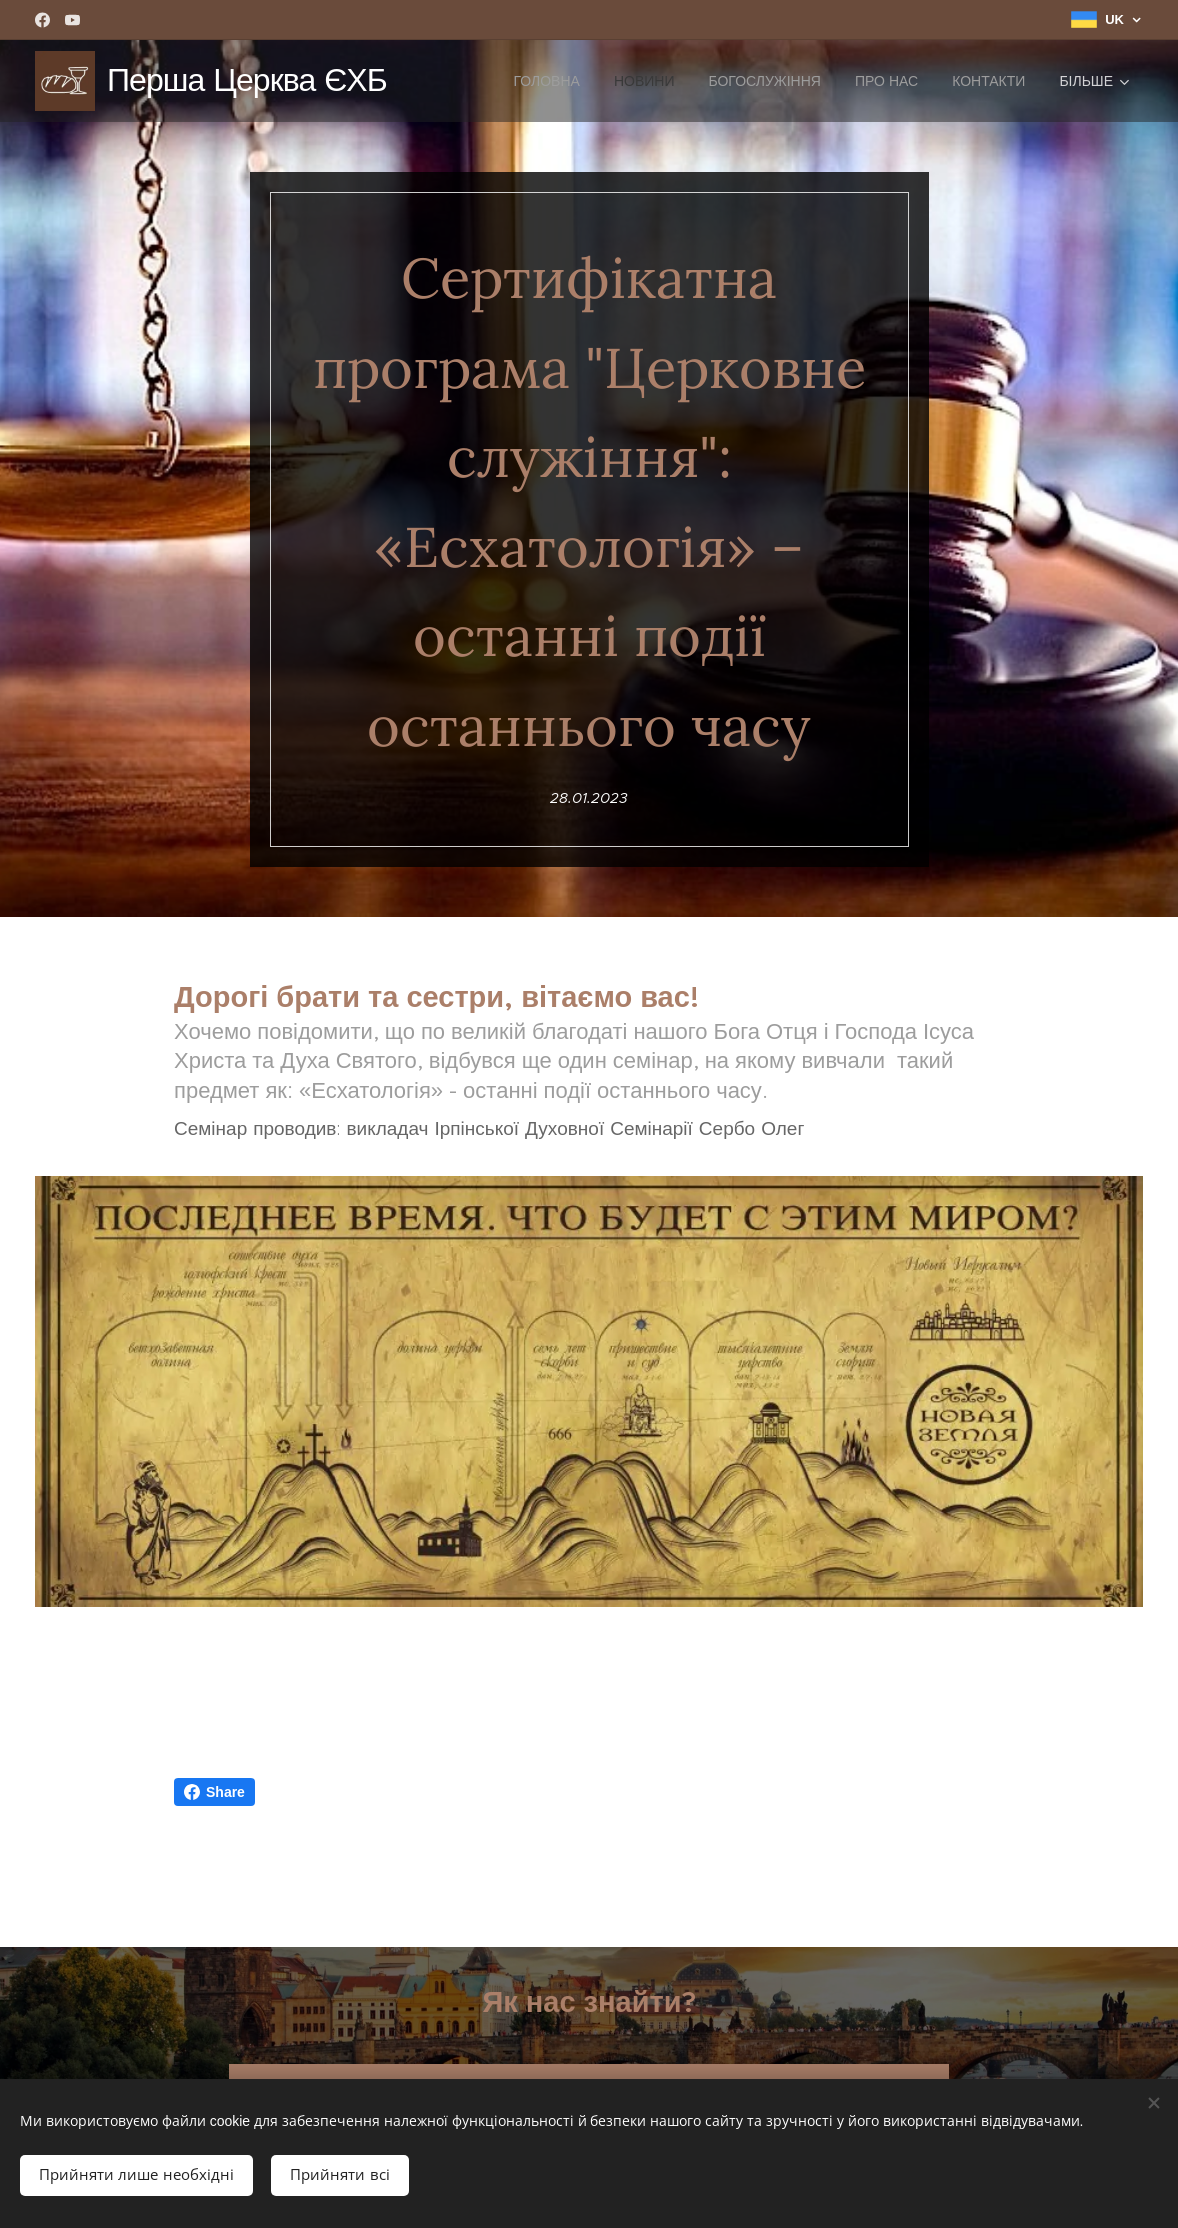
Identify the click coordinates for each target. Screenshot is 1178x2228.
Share (214, 1792)
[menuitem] (546, 81)
